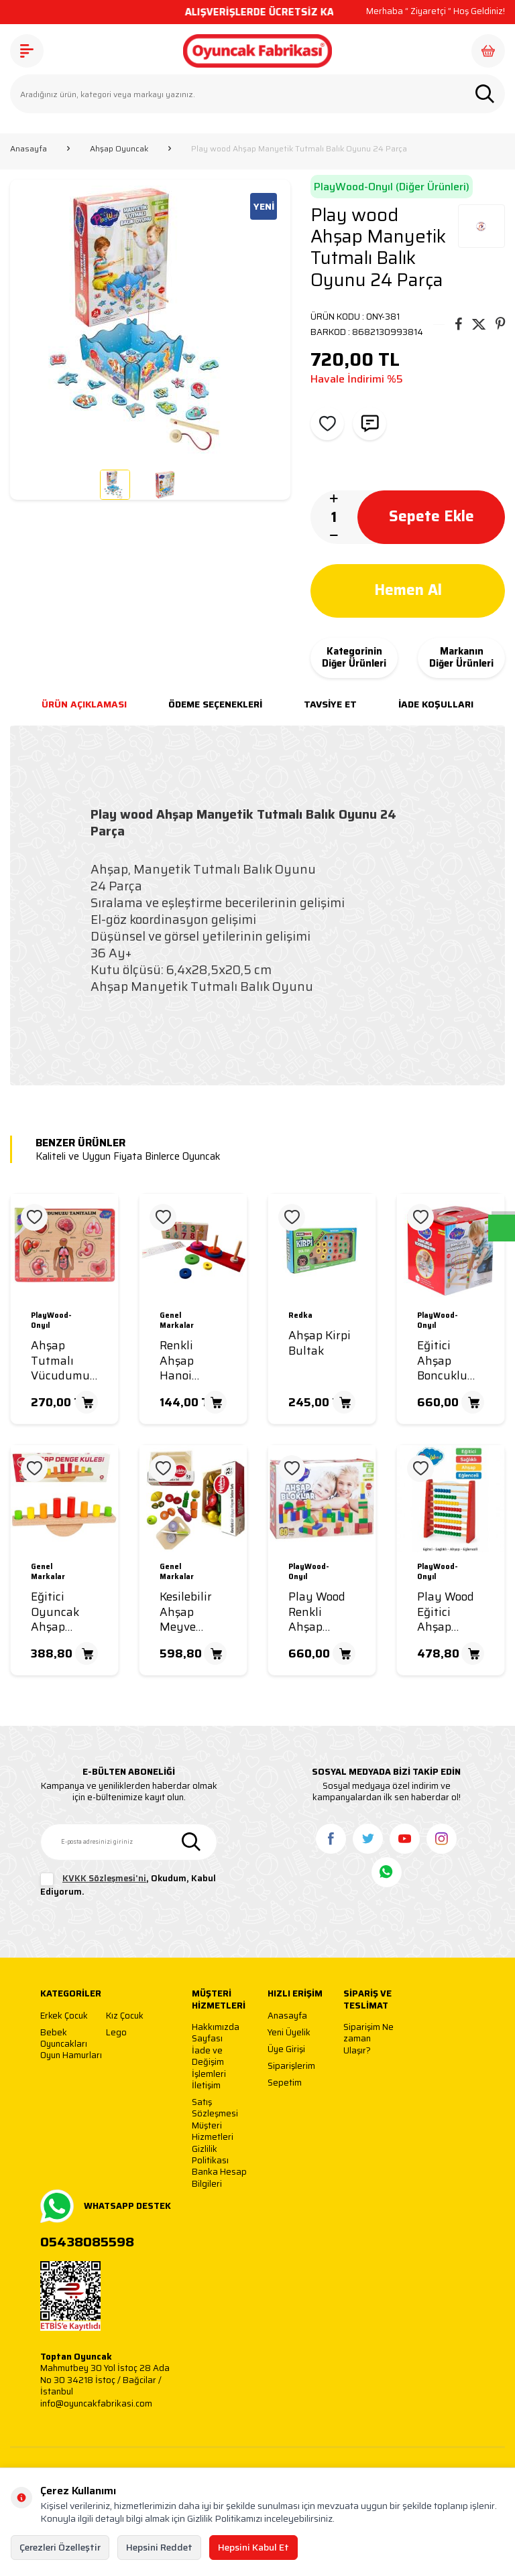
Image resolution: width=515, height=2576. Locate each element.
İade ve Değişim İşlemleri (209, 2062)
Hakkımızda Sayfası (215, 2033)
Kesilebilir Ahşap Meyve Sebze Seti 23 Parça (187, 1612)
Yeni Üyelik (289, 2033)
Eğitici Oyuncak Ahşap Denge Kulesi (55, 1612)
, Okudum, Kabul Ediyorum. (128, 1885)
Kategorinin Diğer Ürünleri (354, 658)
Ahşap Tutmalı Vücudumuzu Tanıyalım (67, 1360)
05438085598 (87, 2242)
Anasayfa (28, 148)
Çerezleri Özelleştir (60, 2547)
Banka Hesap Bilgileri (219, 2177)
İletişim (206, 2086)
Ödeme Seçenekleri (215, 704)
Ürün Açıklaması (84, 704)
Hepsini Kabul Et (253, 2547)
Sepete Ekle (431, 516)
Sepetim (285, 2083)
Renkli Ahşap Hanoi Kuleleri (180, 1360)
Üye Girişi (286, 2049)
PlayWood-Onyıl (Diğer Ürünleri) (391, 186)
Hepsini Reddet (159, 2547)
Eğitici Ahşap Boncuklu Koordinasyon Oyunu (454, 1360)
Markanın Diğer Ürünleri (461, 658)
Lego (116, 2033)
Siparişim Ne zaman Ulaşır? (368, 2038)
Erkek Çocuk (64, 2016)
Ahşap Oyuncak (119, 148)
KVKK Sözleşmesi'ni (104, 1878)
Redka (300, 1316)
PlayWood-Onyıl (51, 1321)
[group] (150, 320)
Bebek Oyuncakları (63, 2038)
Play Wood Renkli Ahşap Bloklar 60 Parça (316, 1612)
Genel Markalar (177, 1321)
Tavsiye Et (330, 704)
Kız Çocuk (125, 2016)
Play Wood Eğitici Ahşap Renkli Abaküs (445, 1612)
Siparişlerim (291, 2066)
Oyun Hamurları (71, 2055)
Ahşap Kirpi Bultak (319, 1343)
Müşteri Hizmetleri (212, 2131)
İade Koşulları (435, 704)
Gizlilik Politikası (210, 2155)
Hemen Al (408, 590)
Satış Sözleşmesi (215, 2108)
